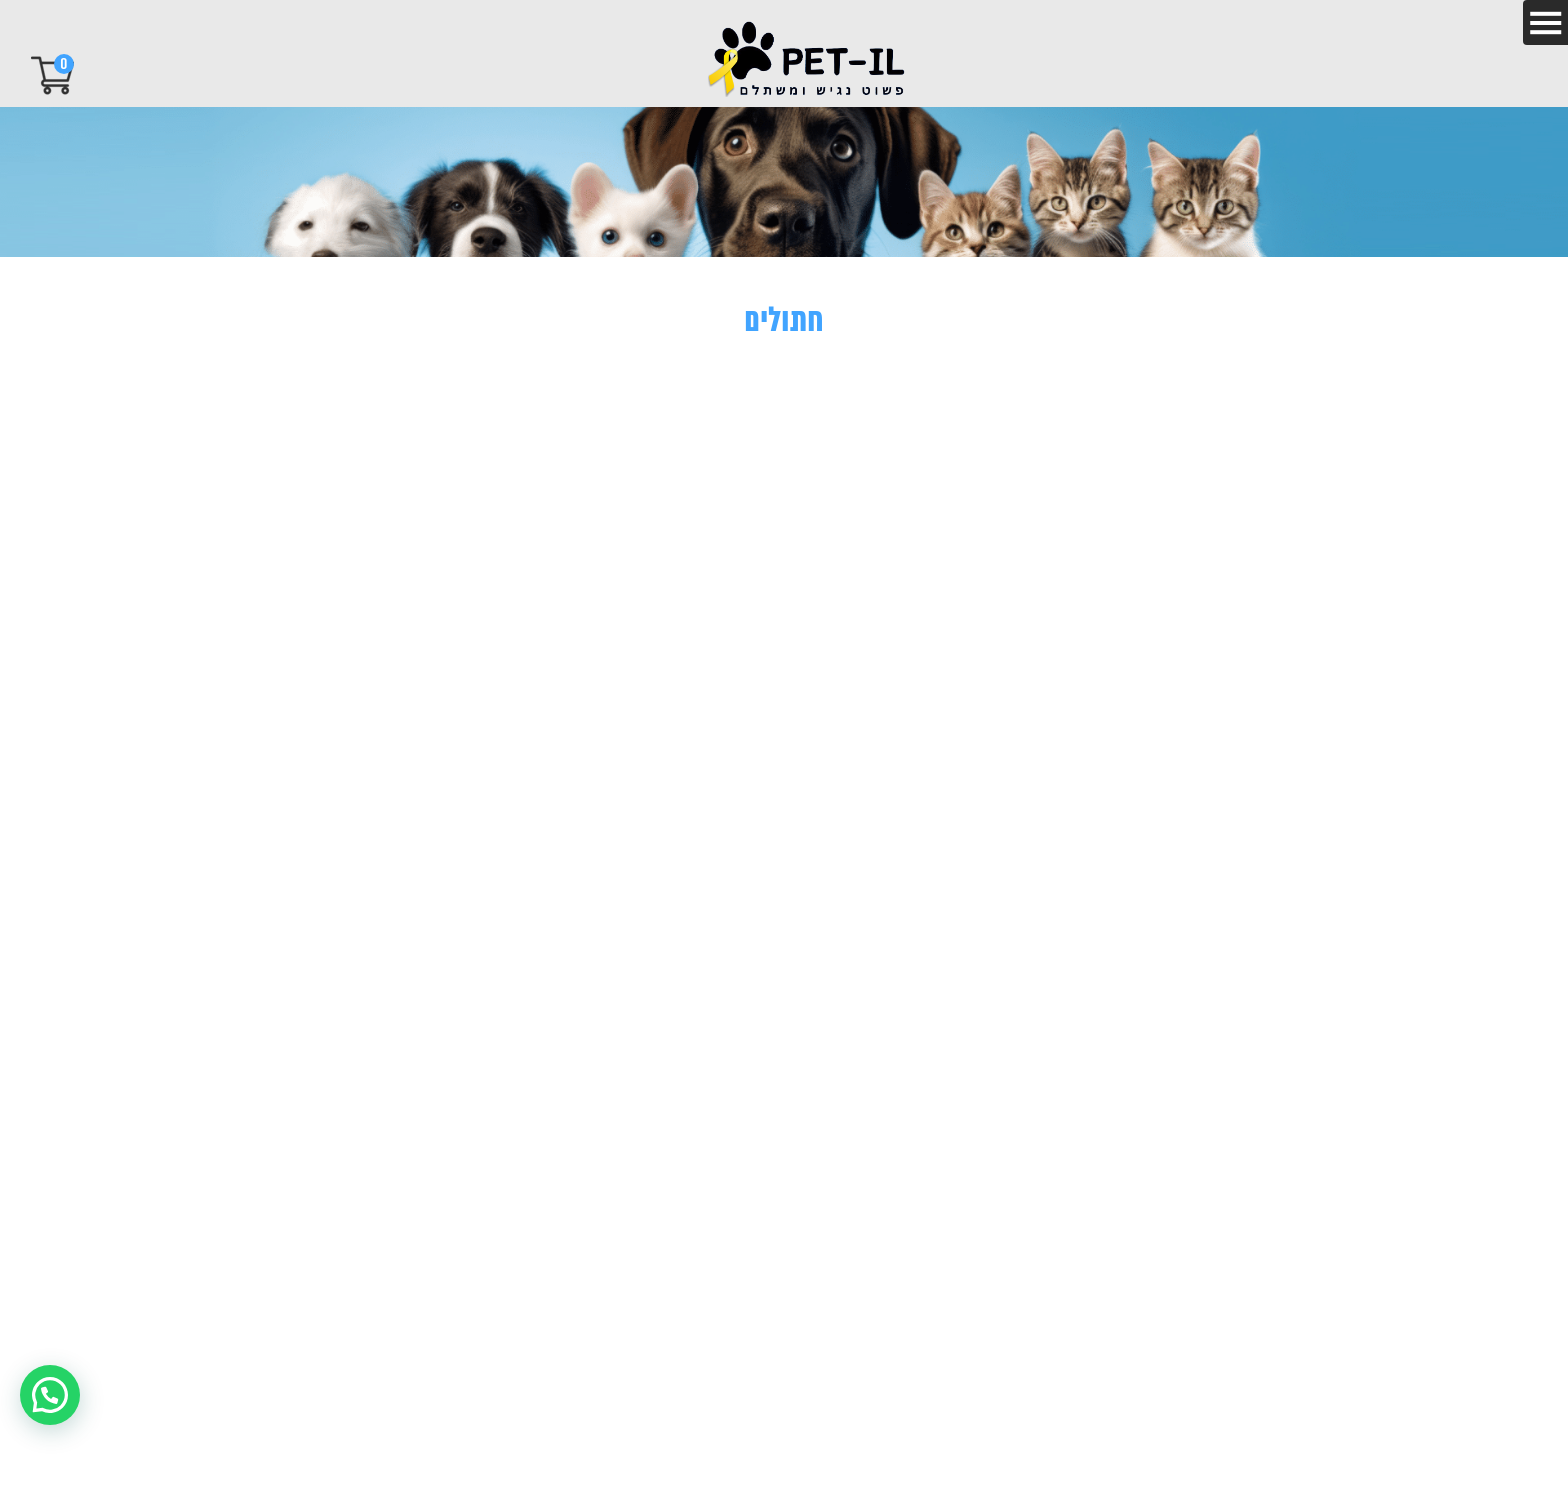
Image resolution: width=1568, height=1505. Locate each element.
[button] (50, 1395)
